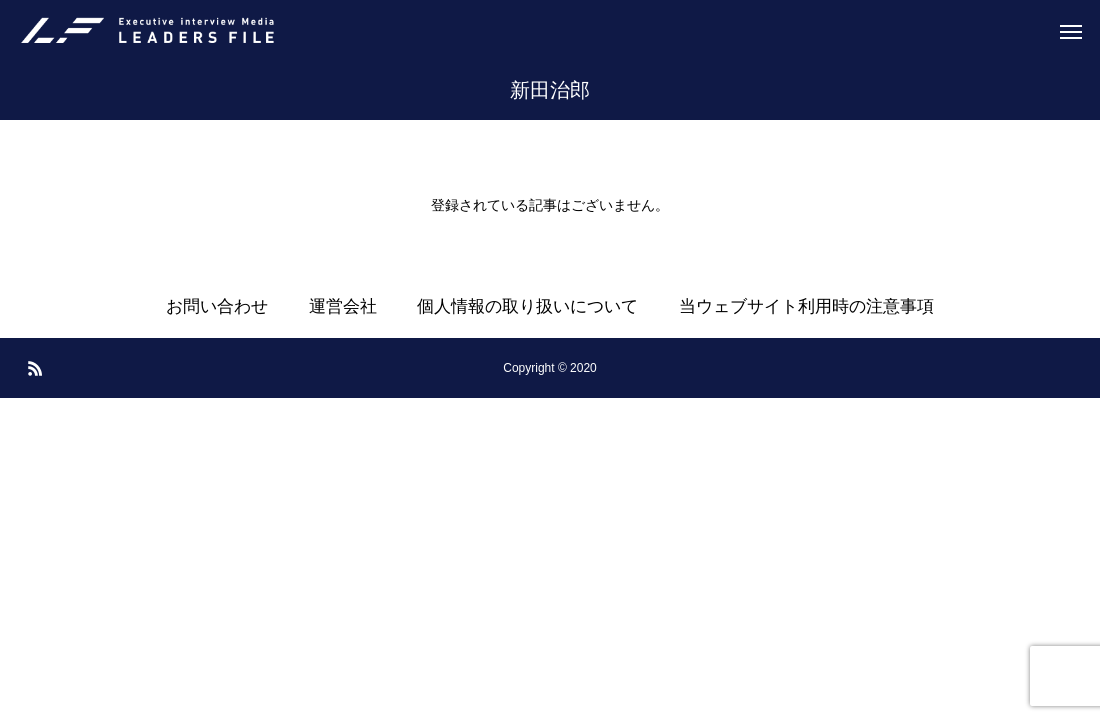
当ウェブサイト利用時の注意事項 (806, 306)
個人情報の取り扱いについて (527, 306)
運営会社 (343, 306)
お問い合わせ (217, 306)
